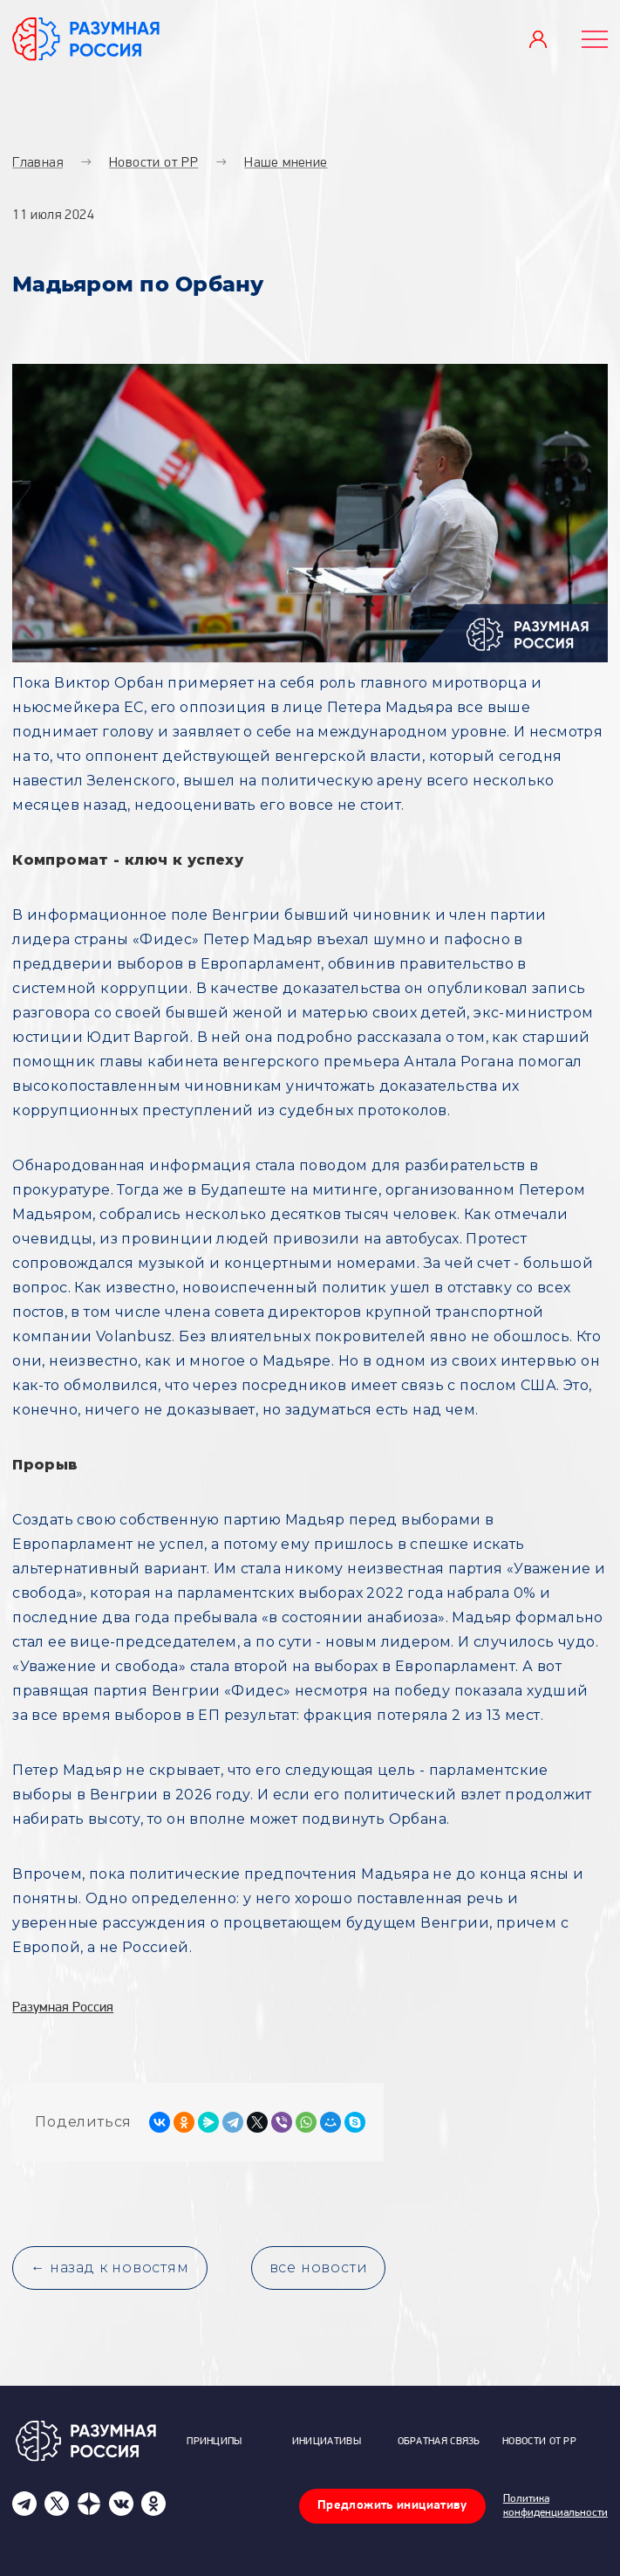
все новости (318, 2267)
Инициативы (326, 2441)
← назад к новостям (109, 2267)
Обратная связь (439, 2441)
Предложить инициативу (392, 2505)
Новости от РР (539, 2441)
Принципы (214, 2441)
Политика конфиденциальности (555, 2505)
